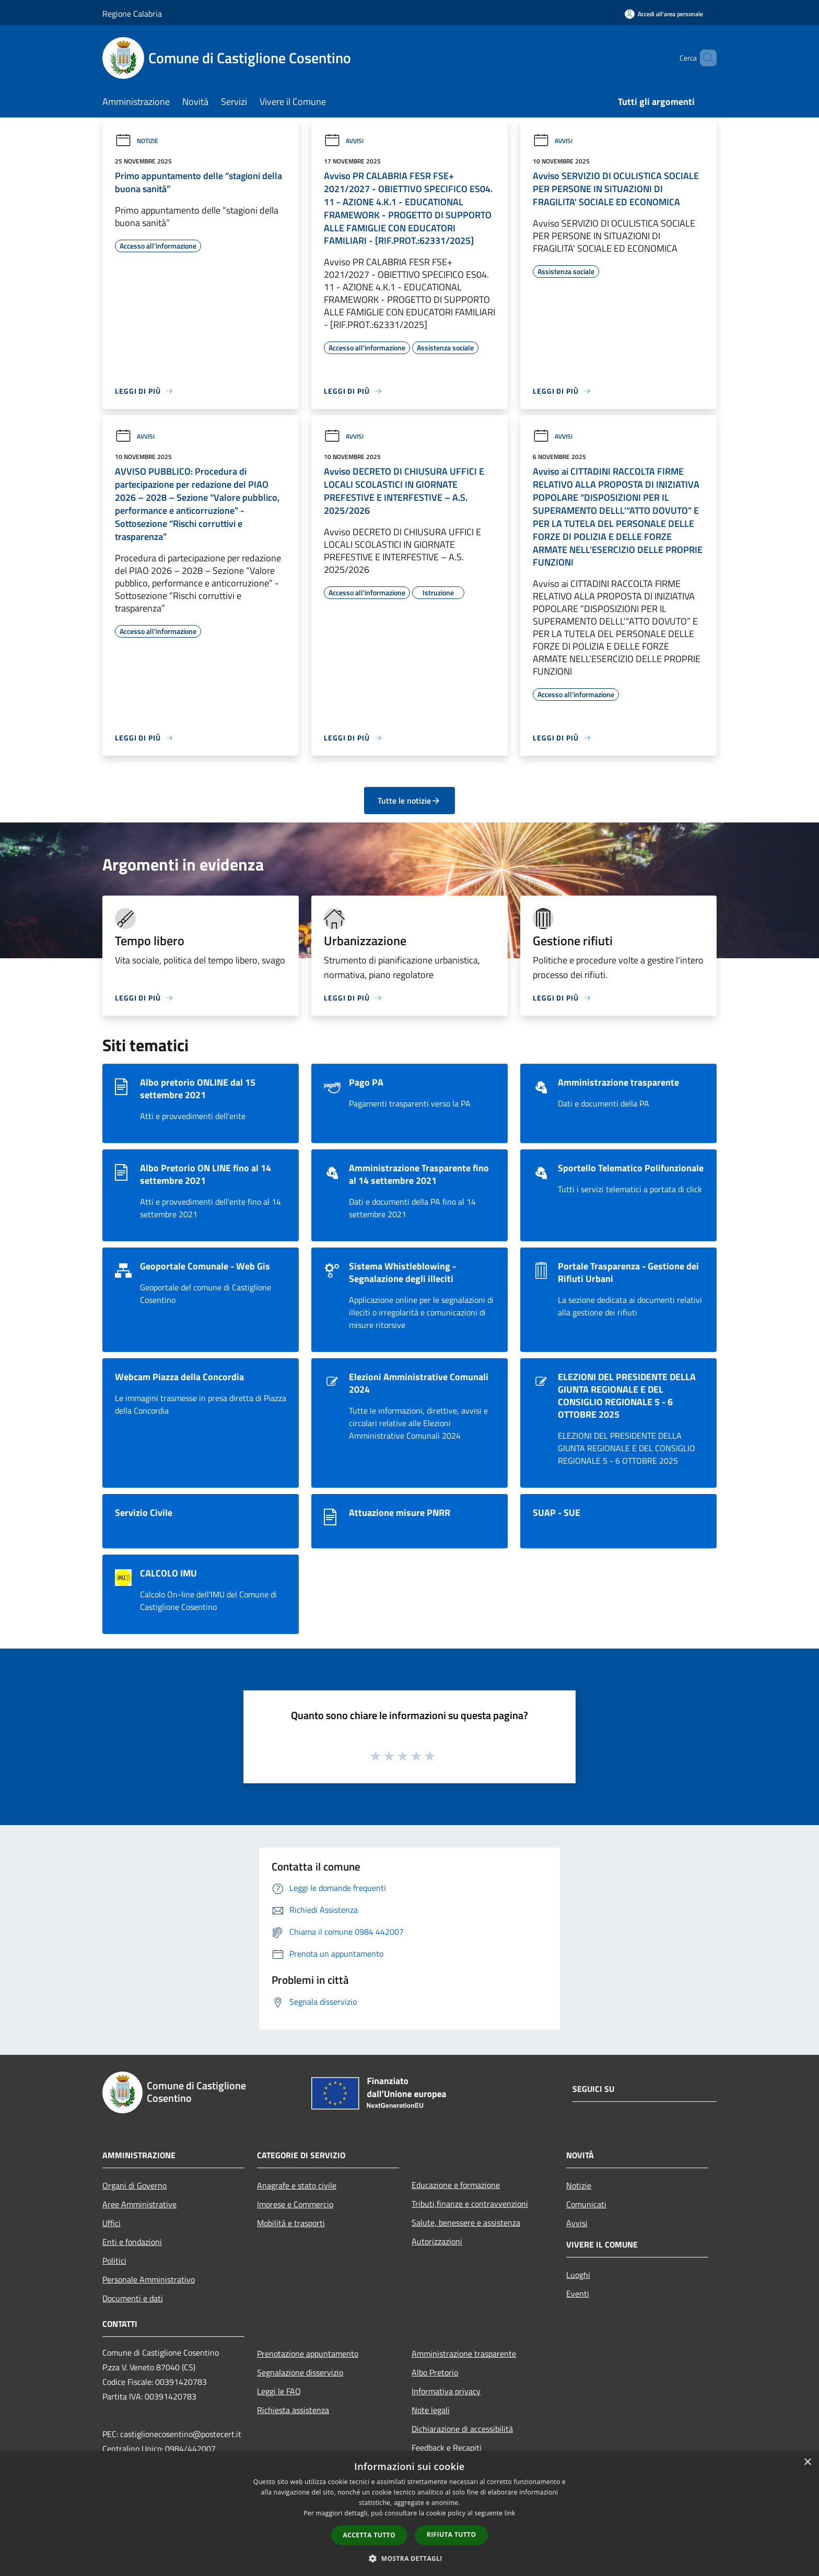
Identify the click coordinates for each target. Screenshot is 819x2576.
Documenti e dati (132, 2298)
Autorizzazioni (437, 2241)
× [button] (807, 2462)
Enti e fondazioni (132, 2242)
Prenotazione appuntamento (307, 2353)
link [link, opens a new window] (510, 2513)
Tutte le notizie (409, 800)
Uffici (111, 2223)
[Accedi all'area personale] (664, 14)
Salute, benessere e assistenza (466, 2222)
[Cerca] (704, 57)
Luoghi (578, 2274)
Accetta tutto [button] (369, 2535)
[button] (409, 2558)
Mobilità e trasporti (291, 2223)
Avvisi (344, 141)
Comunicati (586, 2204)
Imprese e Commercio (295, 2204)
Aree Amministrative (139, 2204)
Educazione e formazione (456, 2185)
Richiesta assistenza (293, 2410)
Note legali (431, 2410)
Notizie (136, 141)
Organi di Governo (134, 2185)
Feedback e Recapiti (447, 2447)
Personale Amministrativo (148, 2279)
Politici (114, 2260)
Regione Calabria (132, 13)
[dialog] (409, 2513)
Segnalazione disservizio (300, 2372)
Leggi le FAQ (279, 2391)
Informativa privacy (446, 2391)
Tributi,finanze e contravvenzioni (470, 2203)
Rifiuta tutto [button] (451, 2534)
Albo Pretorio (435, 2372)
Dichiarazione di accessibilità (462, 2428)
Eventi (577, 2293)
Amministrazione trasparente (464, 2353)
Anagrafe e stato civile (296, 2185)
